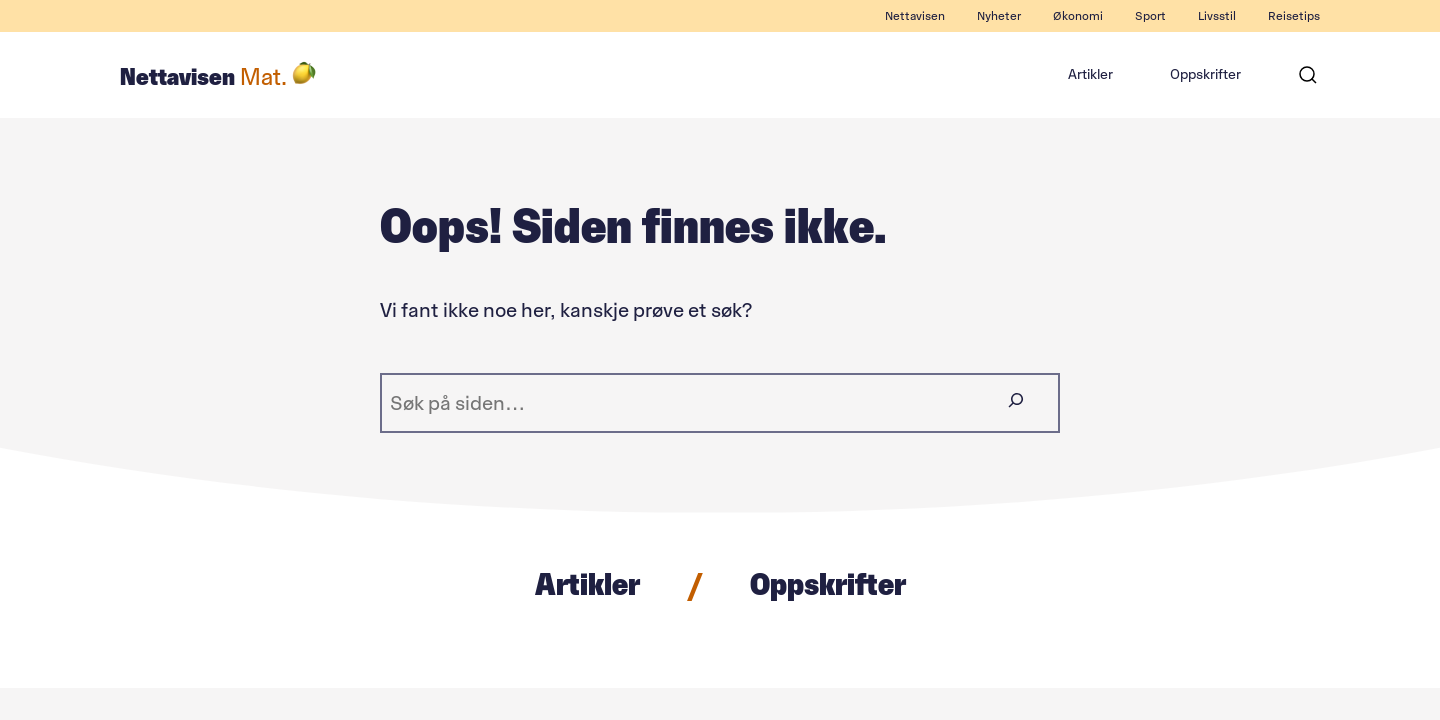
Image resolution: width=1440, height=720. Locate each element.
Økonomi (1078, 16)
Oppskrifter (1205, 74)
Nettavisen (915, 16)
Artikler (1090, 74)
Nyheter (999, 16)
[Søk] (1308, 75)
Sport (1150, 16)
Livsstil (1217, 16)
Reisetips (1294, 16)
